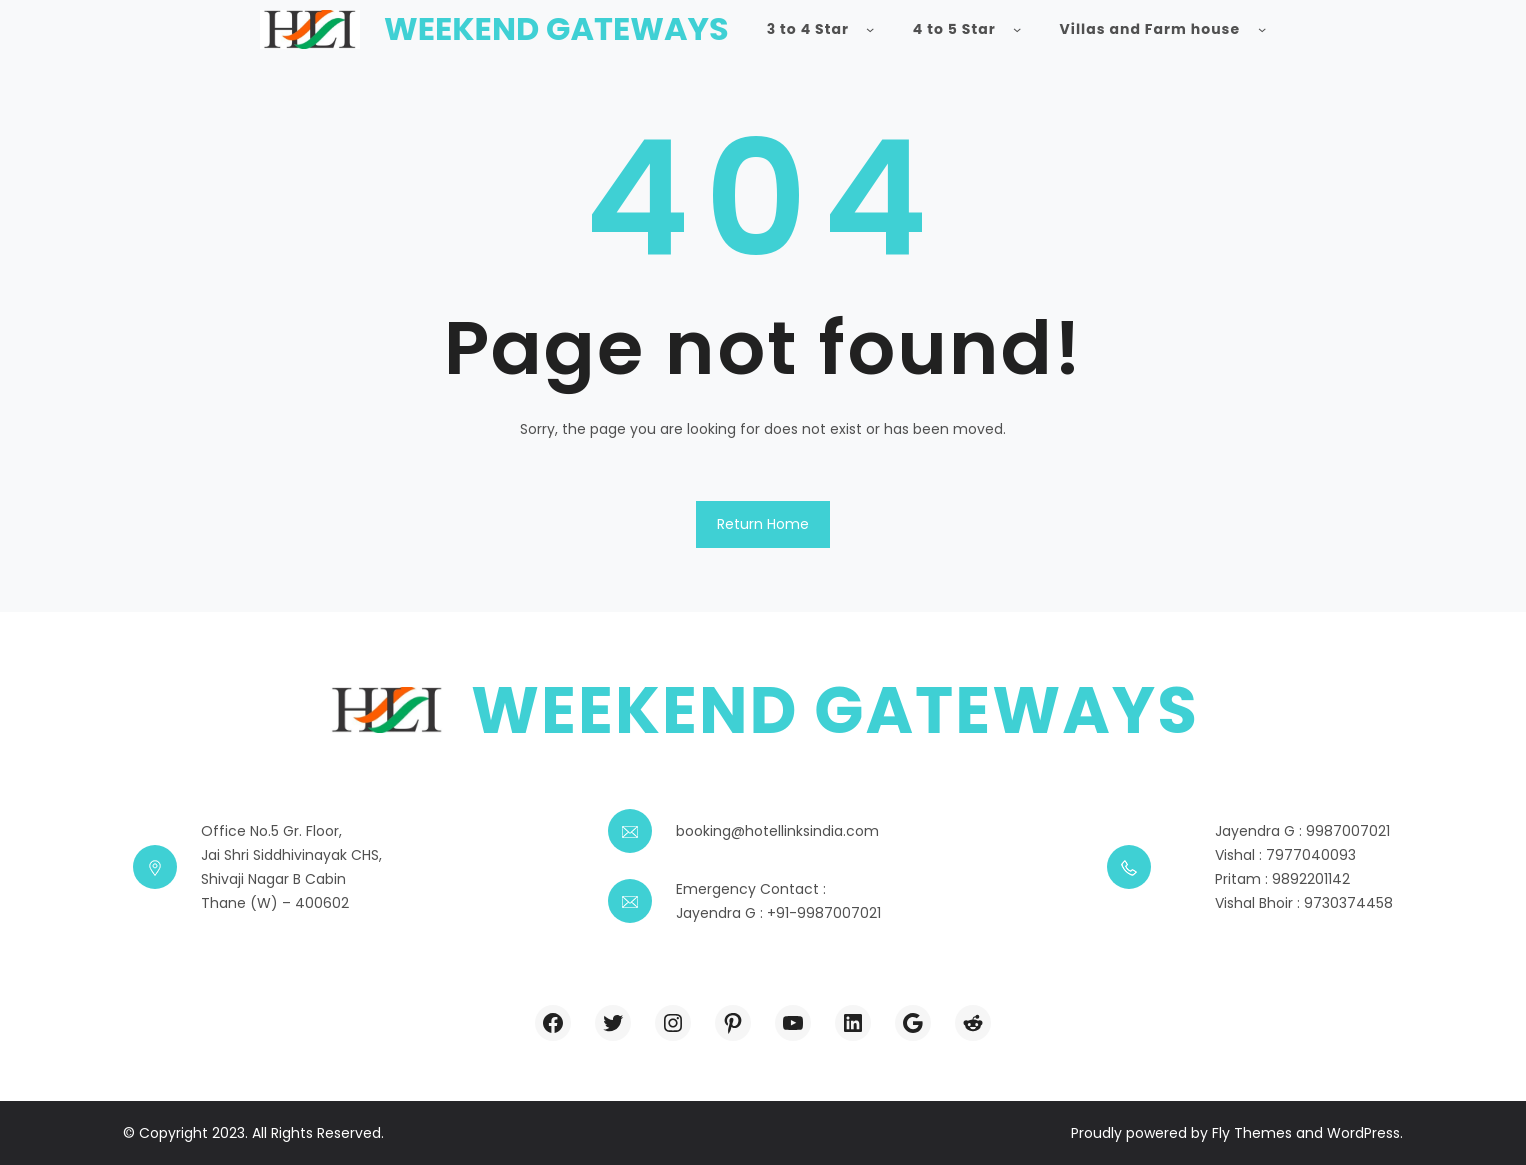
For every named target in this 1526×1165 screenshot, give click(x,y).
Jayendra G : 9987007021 (1302, 831)
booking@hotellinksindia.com (777, 831)
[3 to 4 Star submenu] (870, 29)
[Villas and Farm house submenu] (1262, 29)
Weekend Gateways (556, 28)
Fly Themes (1252, 1133)
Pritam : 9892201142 (1282, 879)
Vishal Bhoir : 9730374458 (1304, 903)
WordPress (1363, 1133)
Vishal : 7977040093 (1285, 855)
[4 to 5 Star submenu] (1017, 29)
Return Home (763, 524)
